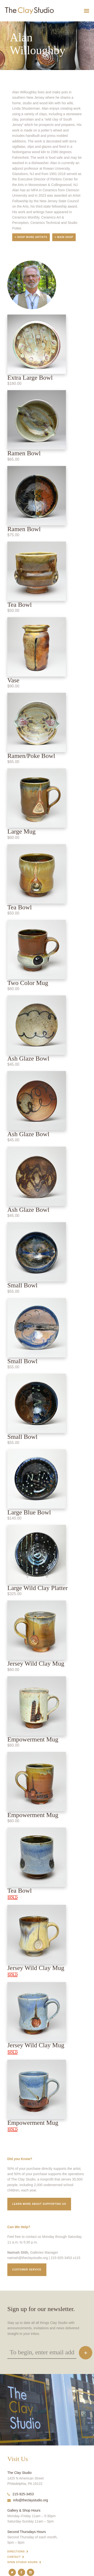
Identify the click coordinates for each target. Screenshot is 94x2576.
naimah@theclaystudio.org (27, 2258)
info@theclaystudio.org (27, 2500)
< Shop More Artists (31, 237)
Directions (16, 2551)
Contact (14, 2557)
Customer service (27, 2269)
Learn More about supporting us (39, 2204)
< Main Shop (64, 237)
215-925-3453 (20, 2494)
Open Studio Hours (22, 2562)
